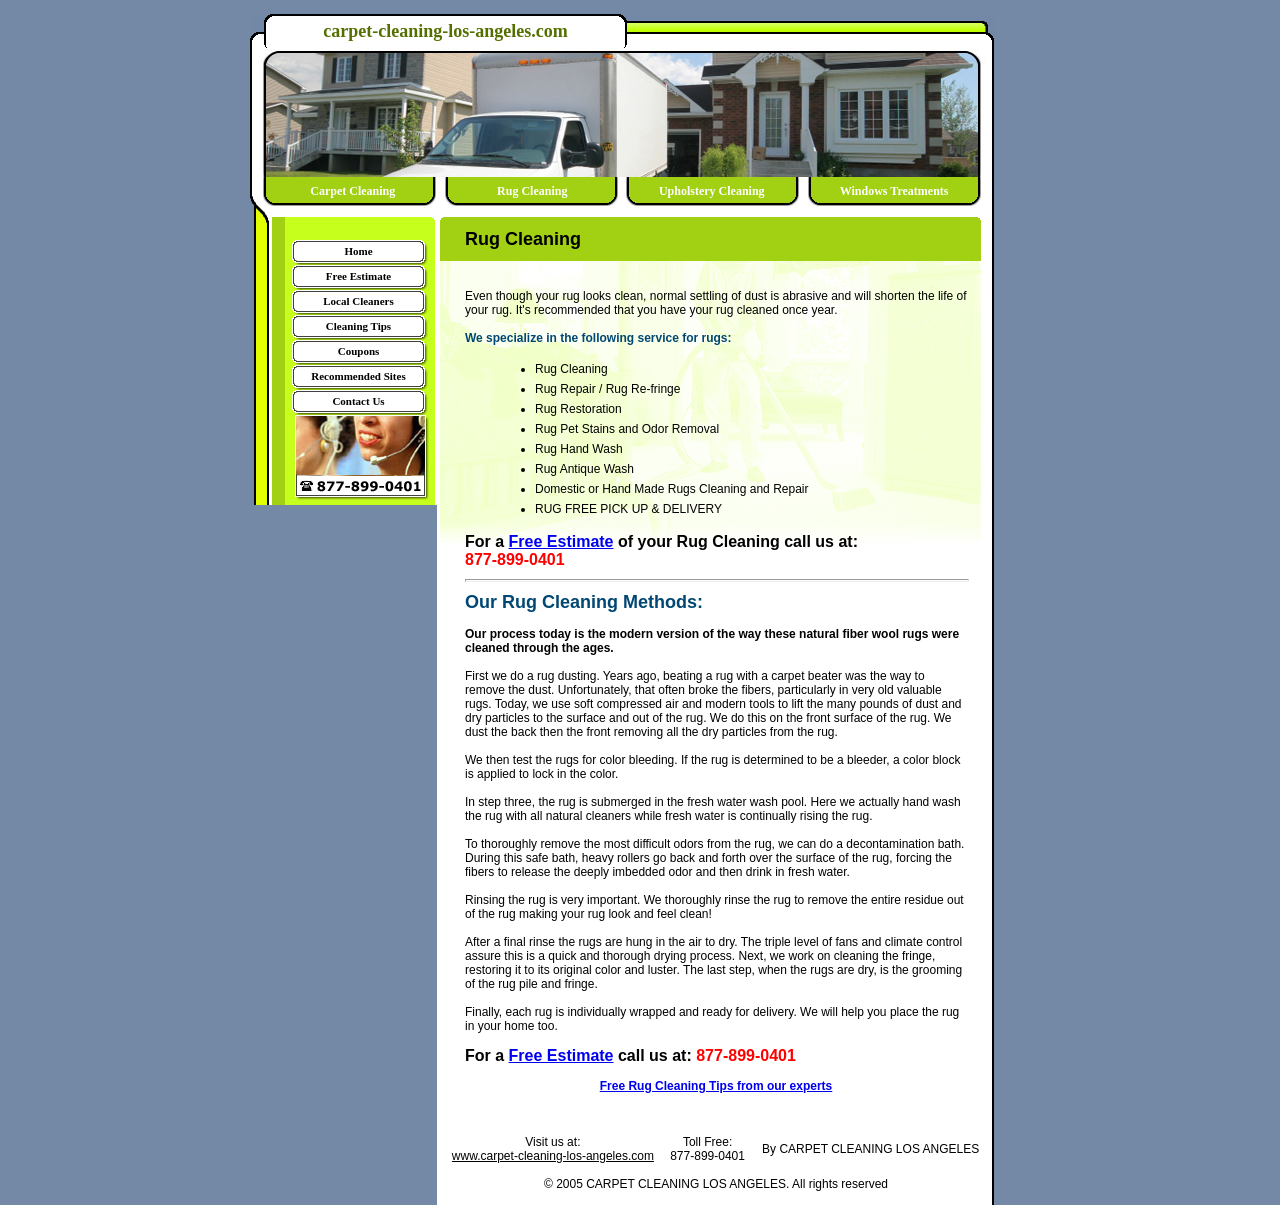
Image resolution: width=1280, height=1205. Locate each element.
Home (358, 251)
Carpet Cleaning (352, 191)
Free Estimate (358, 276)
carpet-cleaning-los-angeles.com (445, 31)
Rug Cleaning (532, 191)
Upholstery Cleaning (712, 191)
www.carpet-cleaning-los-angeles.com (553, 1156)
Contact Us (358, 401)
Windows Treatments (891, 191)
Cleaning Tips (358, 326)
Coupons (359, 351)
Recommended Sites (358, 376)
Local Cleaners (358, 301)
